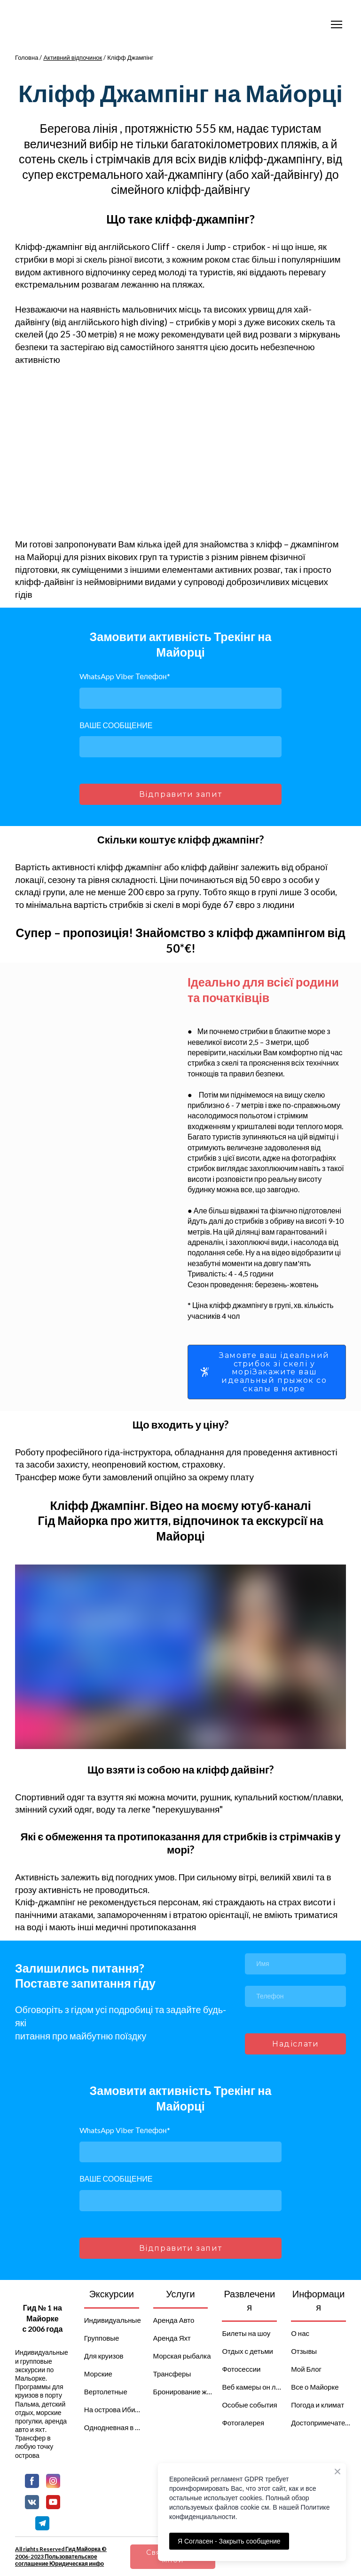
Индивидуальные (112, 2320)
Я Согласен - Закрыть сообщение (229, 2541)
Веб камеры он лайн (252, 2387)
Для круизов (104, 2355)
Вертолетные (105, 2391)
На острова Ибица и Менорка (114, 2409)
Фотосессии (241, 2369)
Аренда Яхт (172, 2338)
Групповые (101, 2338)
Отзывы (304, 2351)
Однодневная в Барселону (114, 2427)
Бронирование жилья (183, 2391)
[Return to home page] (42, 2293)
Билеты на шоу (246, 2333)
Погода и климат (317, 2404)
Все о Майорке (314, 2387)
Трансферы (172, 2373)
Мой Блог (306, 2369)
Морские (98, 2373)
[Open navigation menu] (336, 24)
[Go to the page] (57, 24)
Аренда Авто (174, 2320)
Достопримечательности (321, 2422)
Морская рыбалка (182, 2355)
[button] (267, 1372)
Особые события (249, 2404)
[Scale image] (123, 452)
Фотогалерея (243, 2422)
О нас (300, 2333)
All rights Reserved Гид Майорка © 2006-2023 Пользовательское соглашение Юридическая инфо (61, 2556)
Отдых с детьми (247, 2351)
